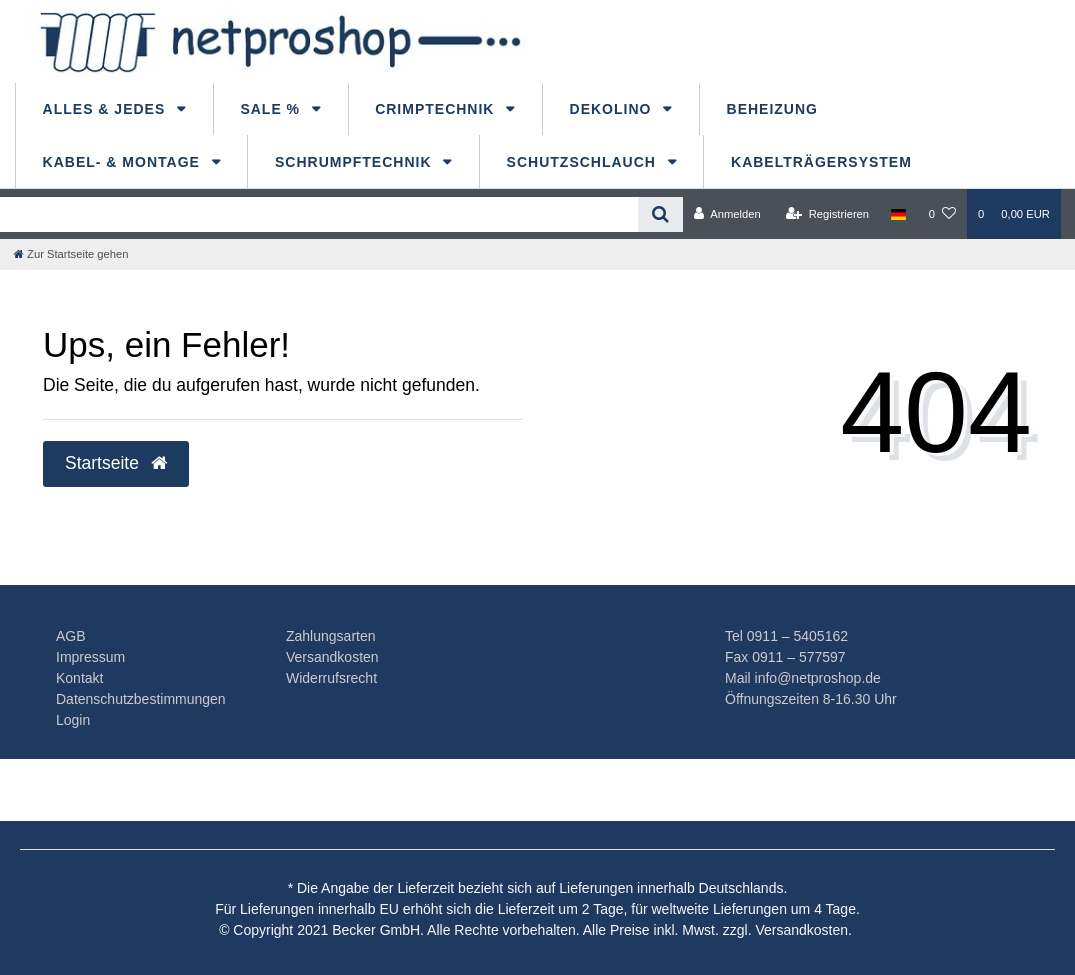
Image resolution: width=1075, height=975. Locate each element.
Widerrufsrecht (331, 678)
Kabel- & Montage (124, 162)
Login (73, 720)
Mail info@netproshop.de (803, 678)
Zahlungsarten (331, 636)
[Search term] (319, 214)
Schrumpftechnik (355, 162)
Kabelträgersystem (821, 162)
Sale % (272, 109)
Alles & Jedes (107, 109)
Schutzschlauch (584, 162)
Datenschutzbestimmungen (141, 699)
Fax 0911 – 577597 (785, 657)
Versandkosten (332, 657)
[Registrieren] (827, 214)
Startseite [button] (116, 463)
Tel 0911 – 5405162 (786, 636)
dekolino (613, 109)
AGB (71, 636)
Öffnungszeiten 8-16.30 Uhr (811, 699)
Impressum (90, 657)
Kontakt (79, 678)
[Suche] (660, 214)
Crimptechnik (437, 109)
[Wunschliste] (942, 214)
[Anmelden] (727, 214)
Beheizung (772, 109)
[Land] (898, 214)
